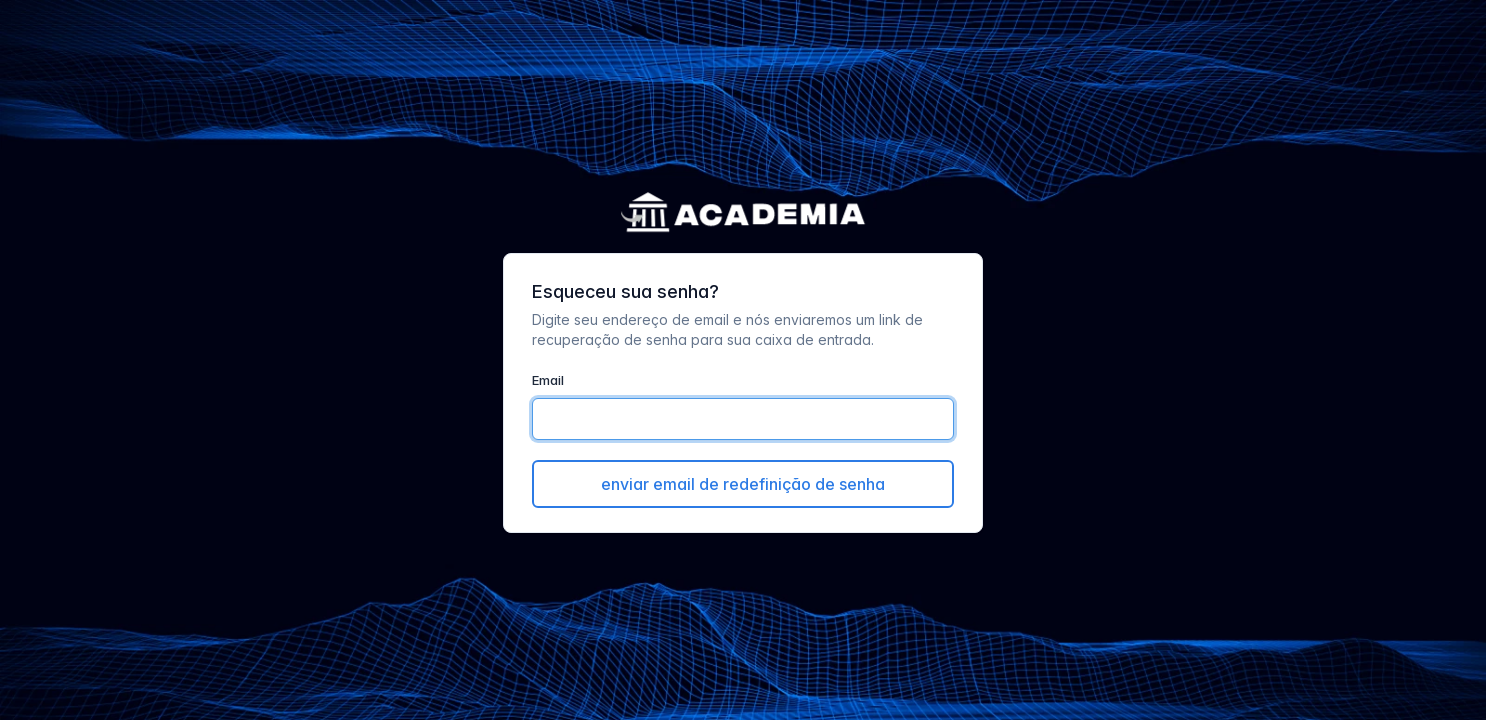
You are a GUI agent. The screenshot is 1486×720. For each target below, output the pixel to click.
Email (548, 380)
